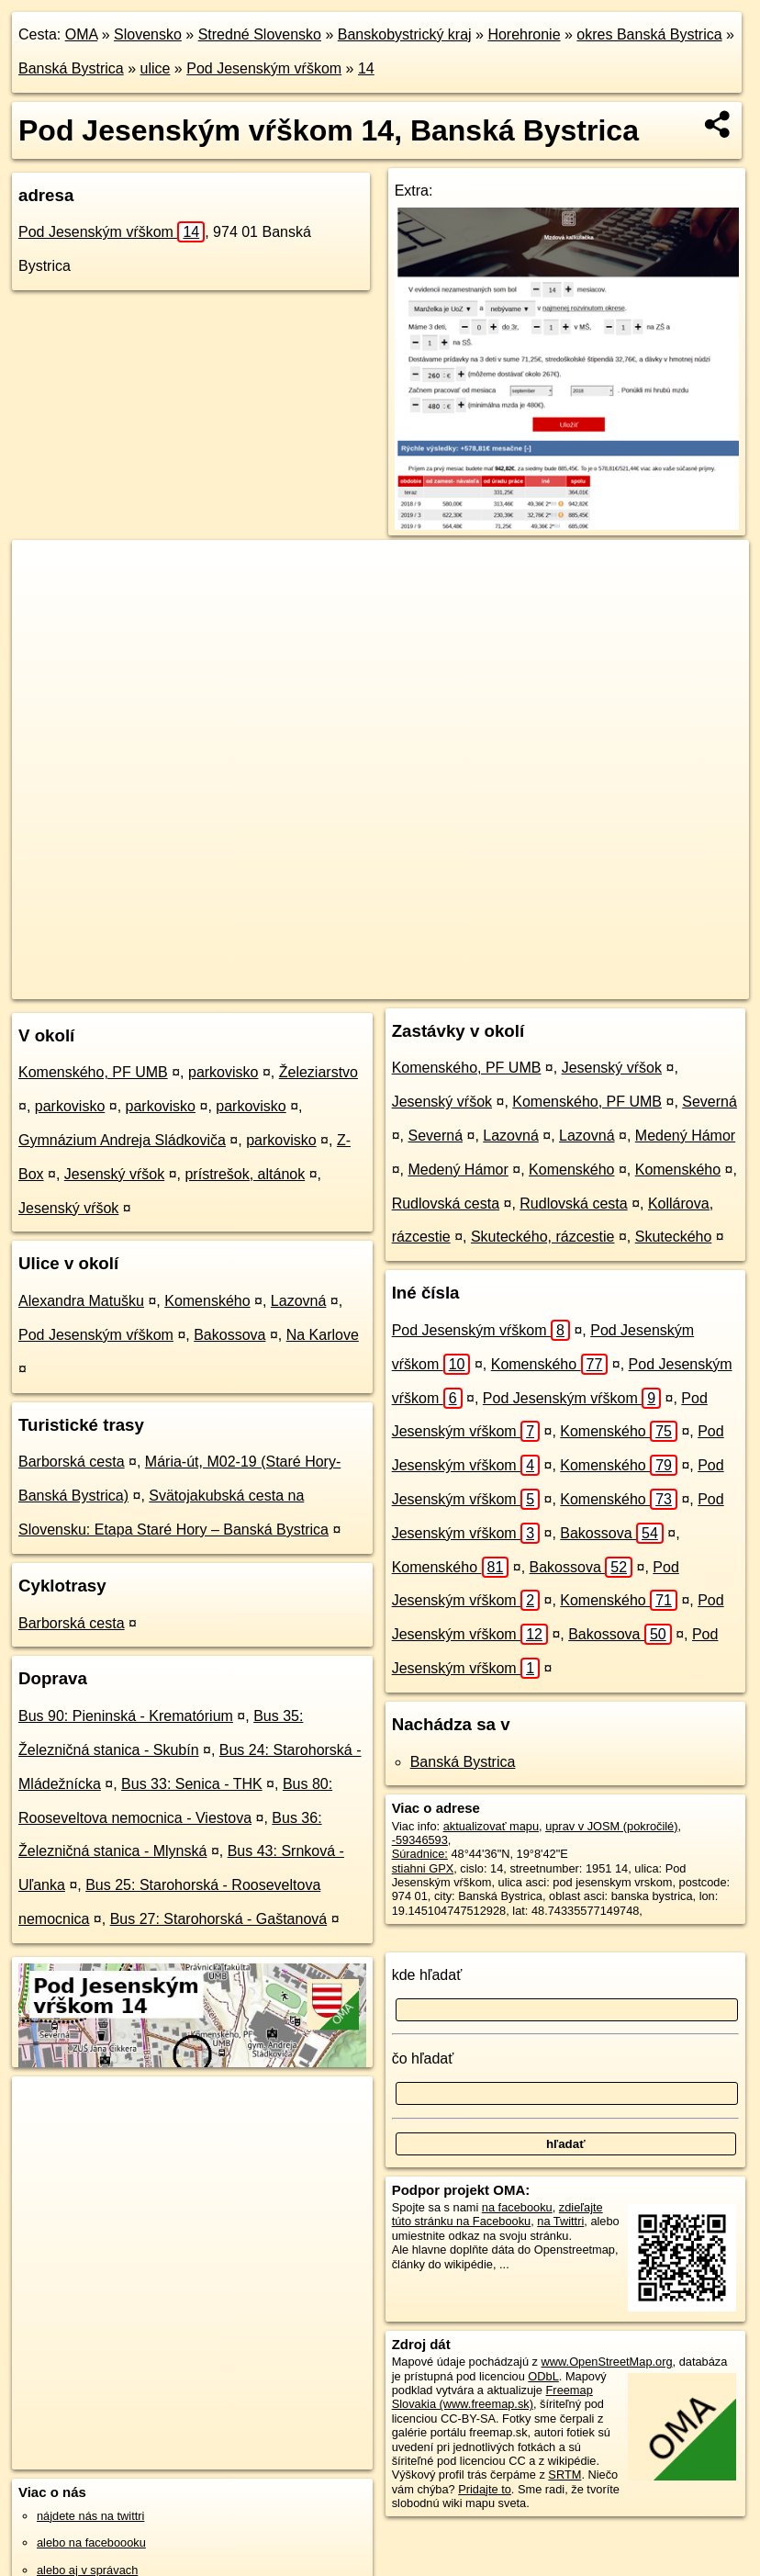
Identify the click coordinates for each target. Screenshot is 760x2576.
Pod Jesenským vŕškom (263, 68)
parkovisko (223, 1072)
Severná (709, 1101)
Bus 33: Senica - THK (192, 1784)
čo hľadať (423, 2058)
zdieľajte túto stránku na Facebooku (497, 2214)
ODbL (543, 2376)
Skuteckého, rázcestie (543, 1236)
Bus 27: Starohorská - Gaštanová (219, 1919)
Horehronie (523, 34)
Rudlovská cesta (445, 1203)
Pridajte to (484, 2489)
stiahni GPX (423, 1868)
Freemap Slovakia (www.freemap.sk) (492, 2397)
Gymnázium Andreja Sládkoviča (122, 1140)
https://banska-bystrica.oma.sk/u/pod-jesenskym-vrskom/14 (605, 984)
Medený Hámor (685, 1135)
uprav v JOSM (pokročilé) (611, 1826)
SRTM (564, 2474)
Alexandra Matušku (81, 1301)
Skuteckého (673, 1236)
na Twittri (560, 2221)
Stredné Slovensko (259, 34)
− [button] (44, 599)
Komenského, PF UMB (93, 1072)
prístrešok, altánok (244, 1174)
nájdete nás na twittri (90, 2516)
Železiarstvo (318, 1072)
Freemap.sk (405, 984)
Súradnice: (420, 1854)
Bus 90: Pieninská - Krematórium (125, 1716)
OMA (81, 34)
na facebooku (517, 2207)
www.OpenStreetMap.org (607, 2361)
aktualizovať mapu (491, 1826)
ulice (155, 68)
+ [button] (44, 571)
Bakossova (229, 1335)
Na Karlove (322, 1335)
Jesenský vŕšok (114, 1174)
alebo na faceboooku (91, 2542)
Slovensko (148, 34)
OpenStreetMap (311, 984)
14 (366, 68)
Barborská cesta (71, 1461)
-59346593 (420, 1840)
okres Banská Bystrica (648, 34)
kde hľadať (427, 1975)
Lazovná (299, 1301)
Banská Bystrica (71, 68)
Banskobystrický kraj (405, 34)
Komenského (207, 1301)
